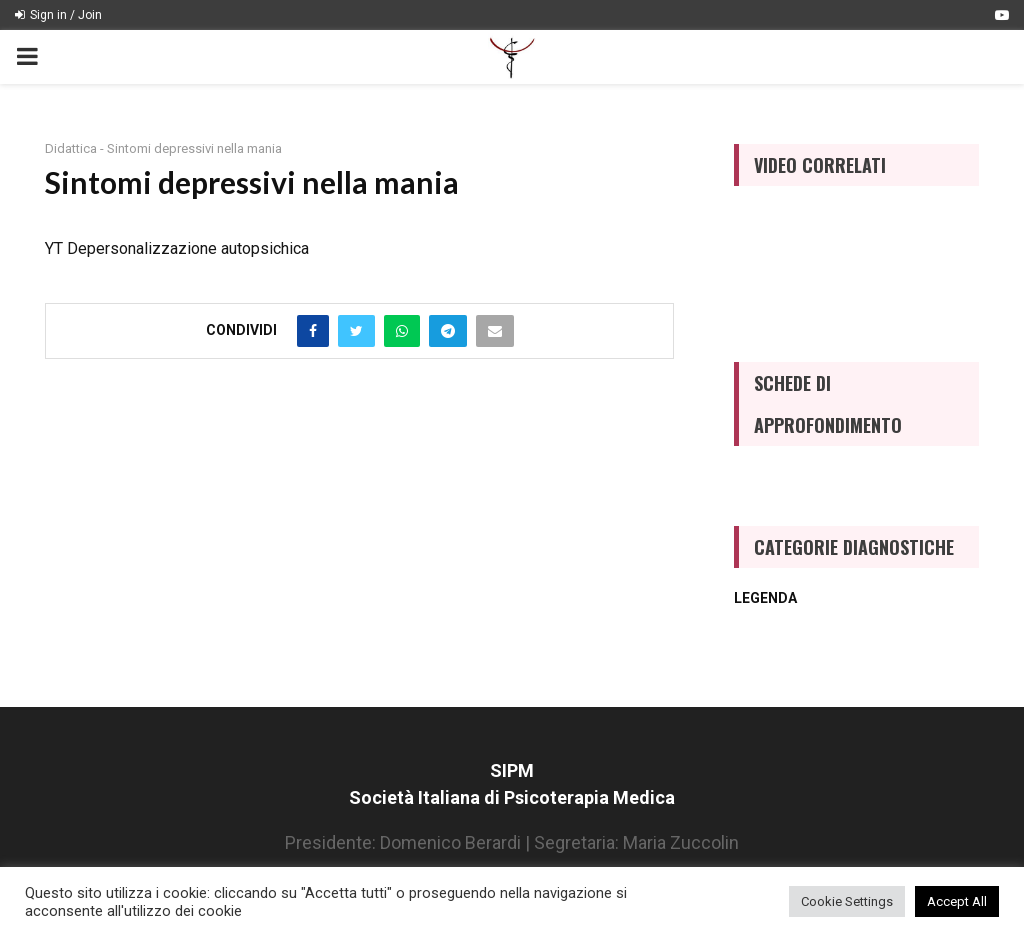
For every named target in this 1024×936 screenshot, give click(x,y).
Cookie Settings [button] (847, 901)
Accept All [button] (957, 901)
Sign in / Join (58, 15)
